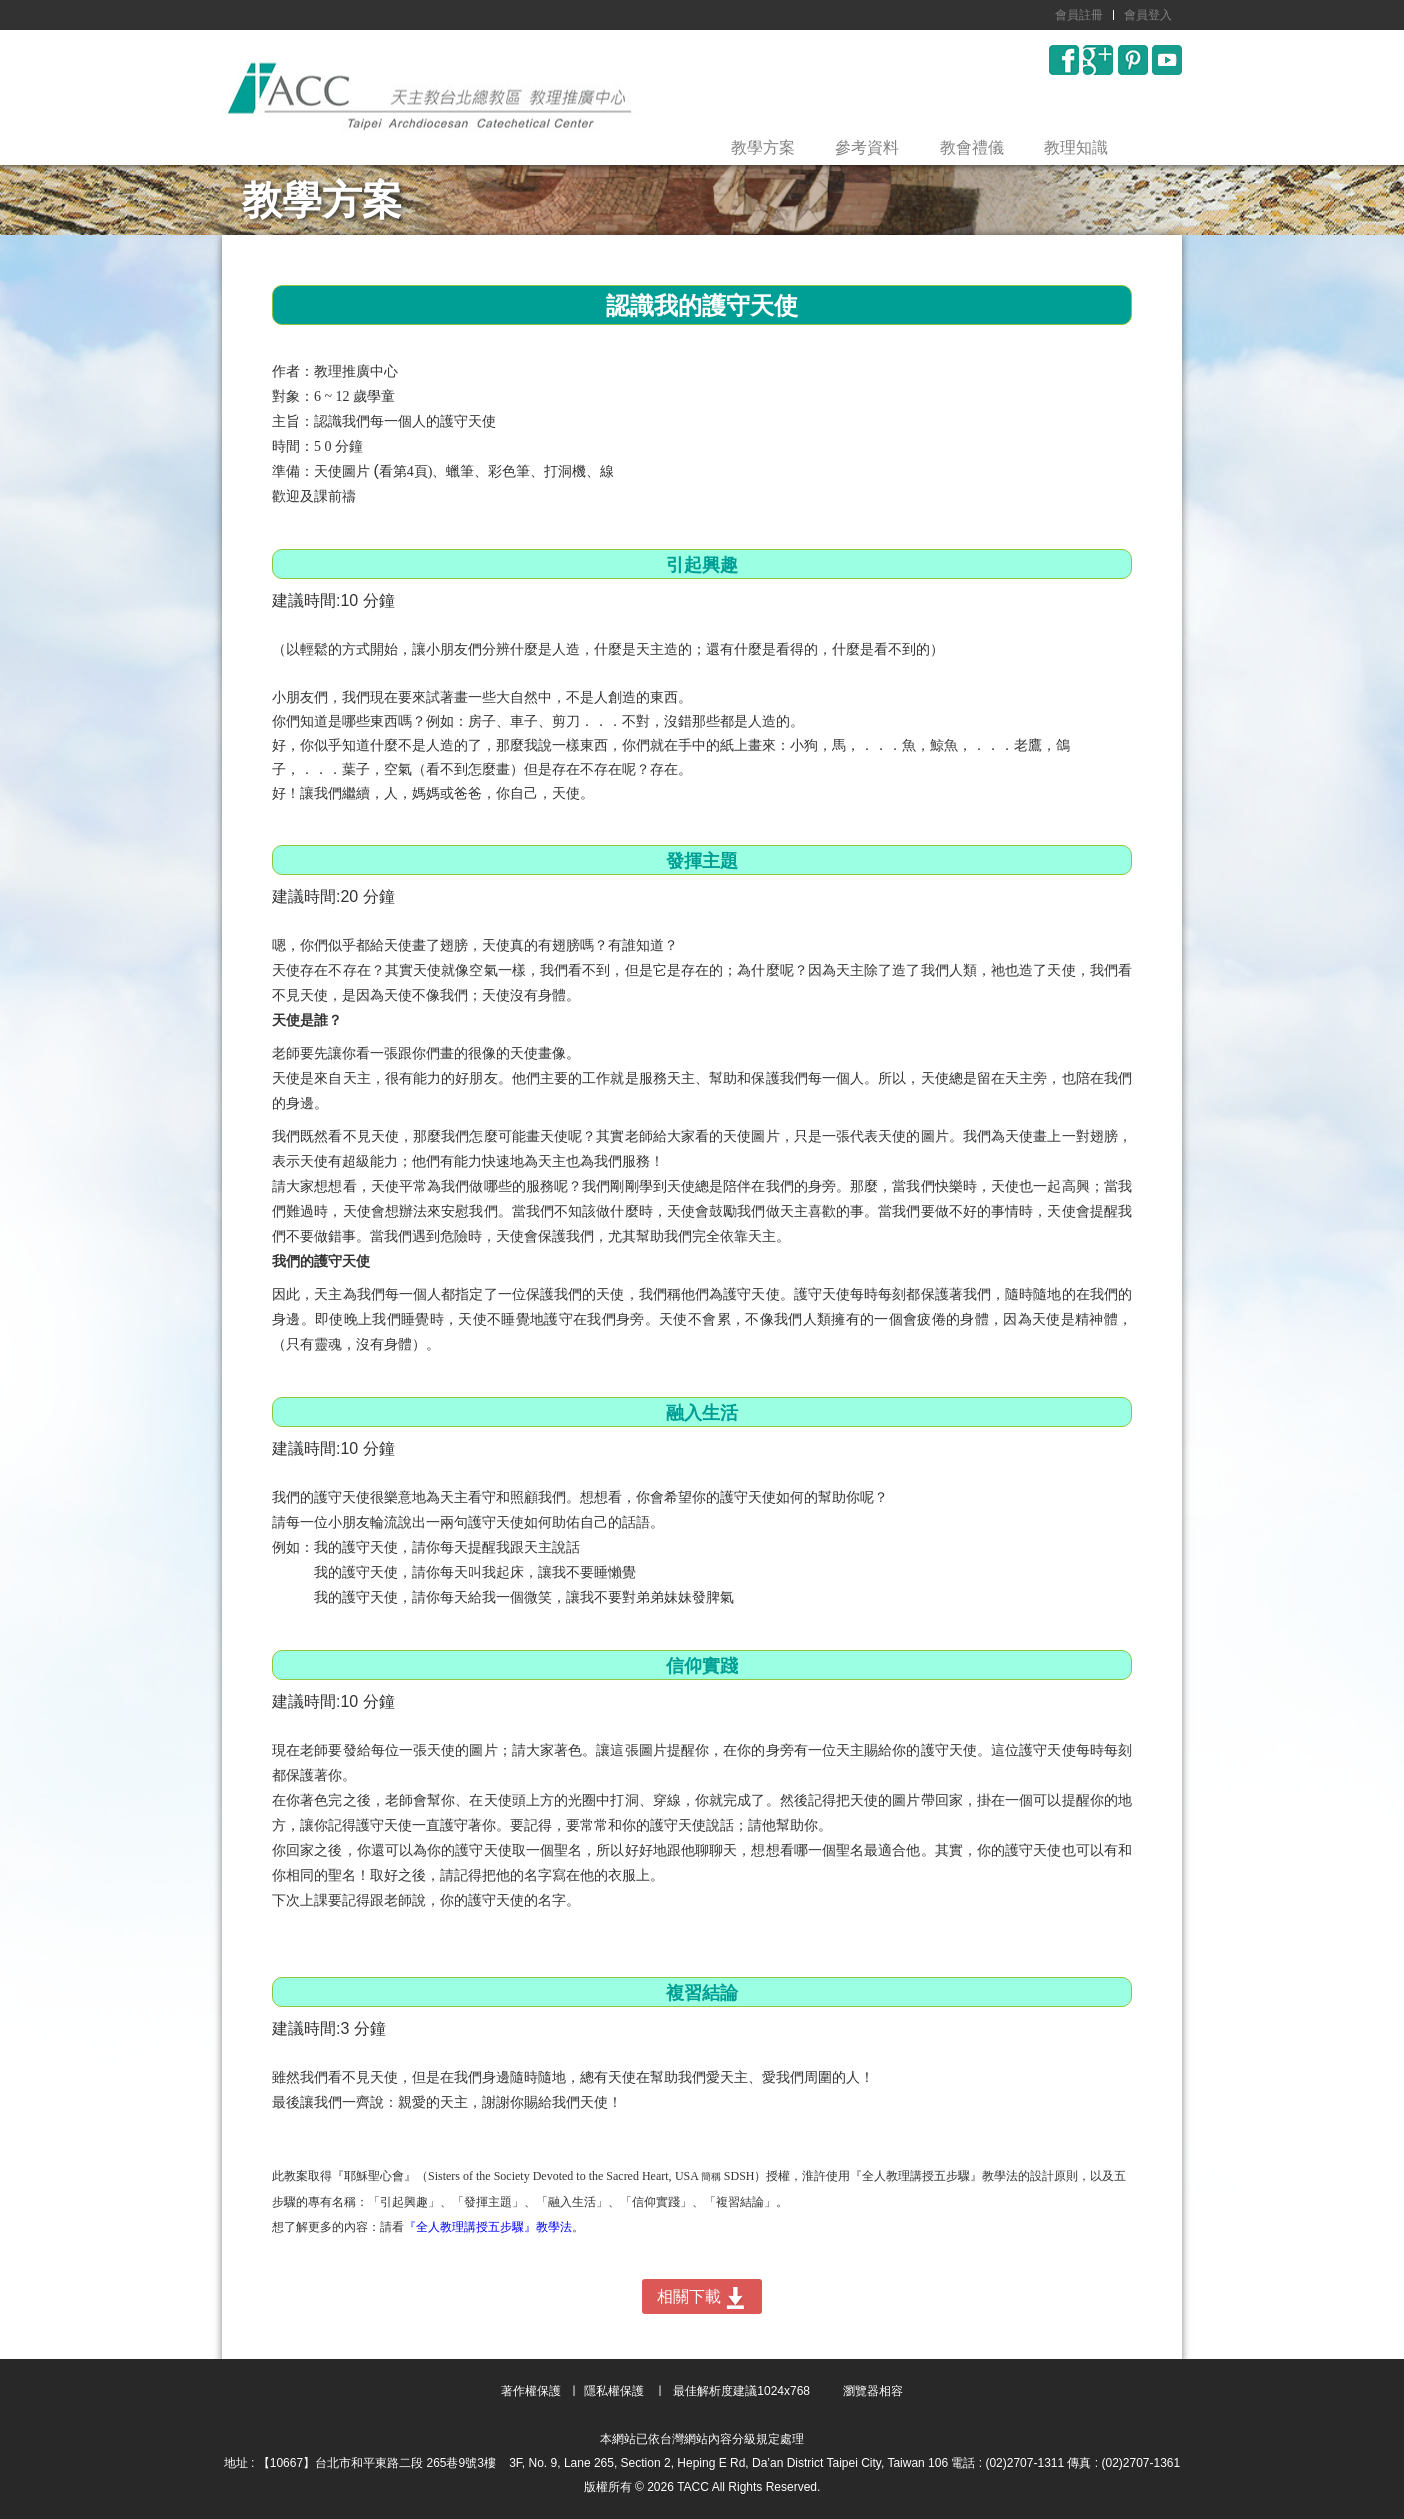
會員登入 (1148, 15)
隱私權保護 (614, 2391)
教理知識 (1076, 147)
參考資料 (867, 147)
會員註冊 (1079, 15)
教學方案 (763, 147)
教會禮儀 (972, 147)
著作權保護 (531, 2391)
